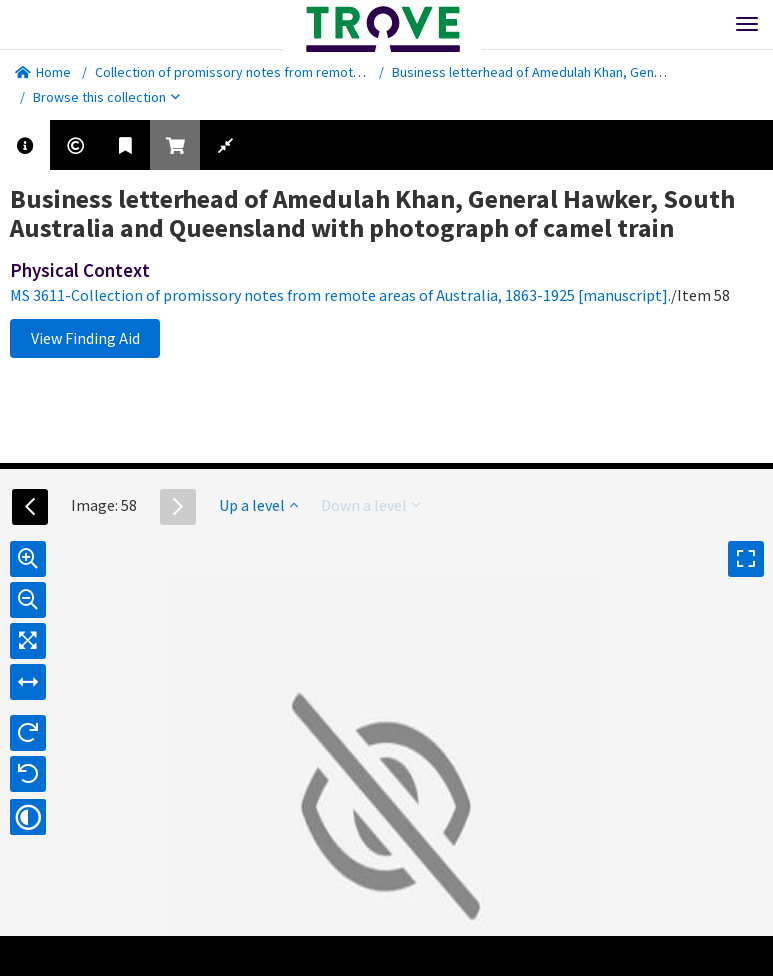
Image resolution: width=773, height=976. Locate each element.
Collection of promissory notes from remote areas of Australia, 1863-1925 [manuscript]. (356, 72)
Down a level (370, 505)
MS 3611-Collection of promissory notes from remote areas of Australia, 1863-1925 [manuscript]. (340, 295)
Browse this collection (106, 97)
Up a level (258, 505)
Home (43, 72)
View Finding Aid (85, 338)
